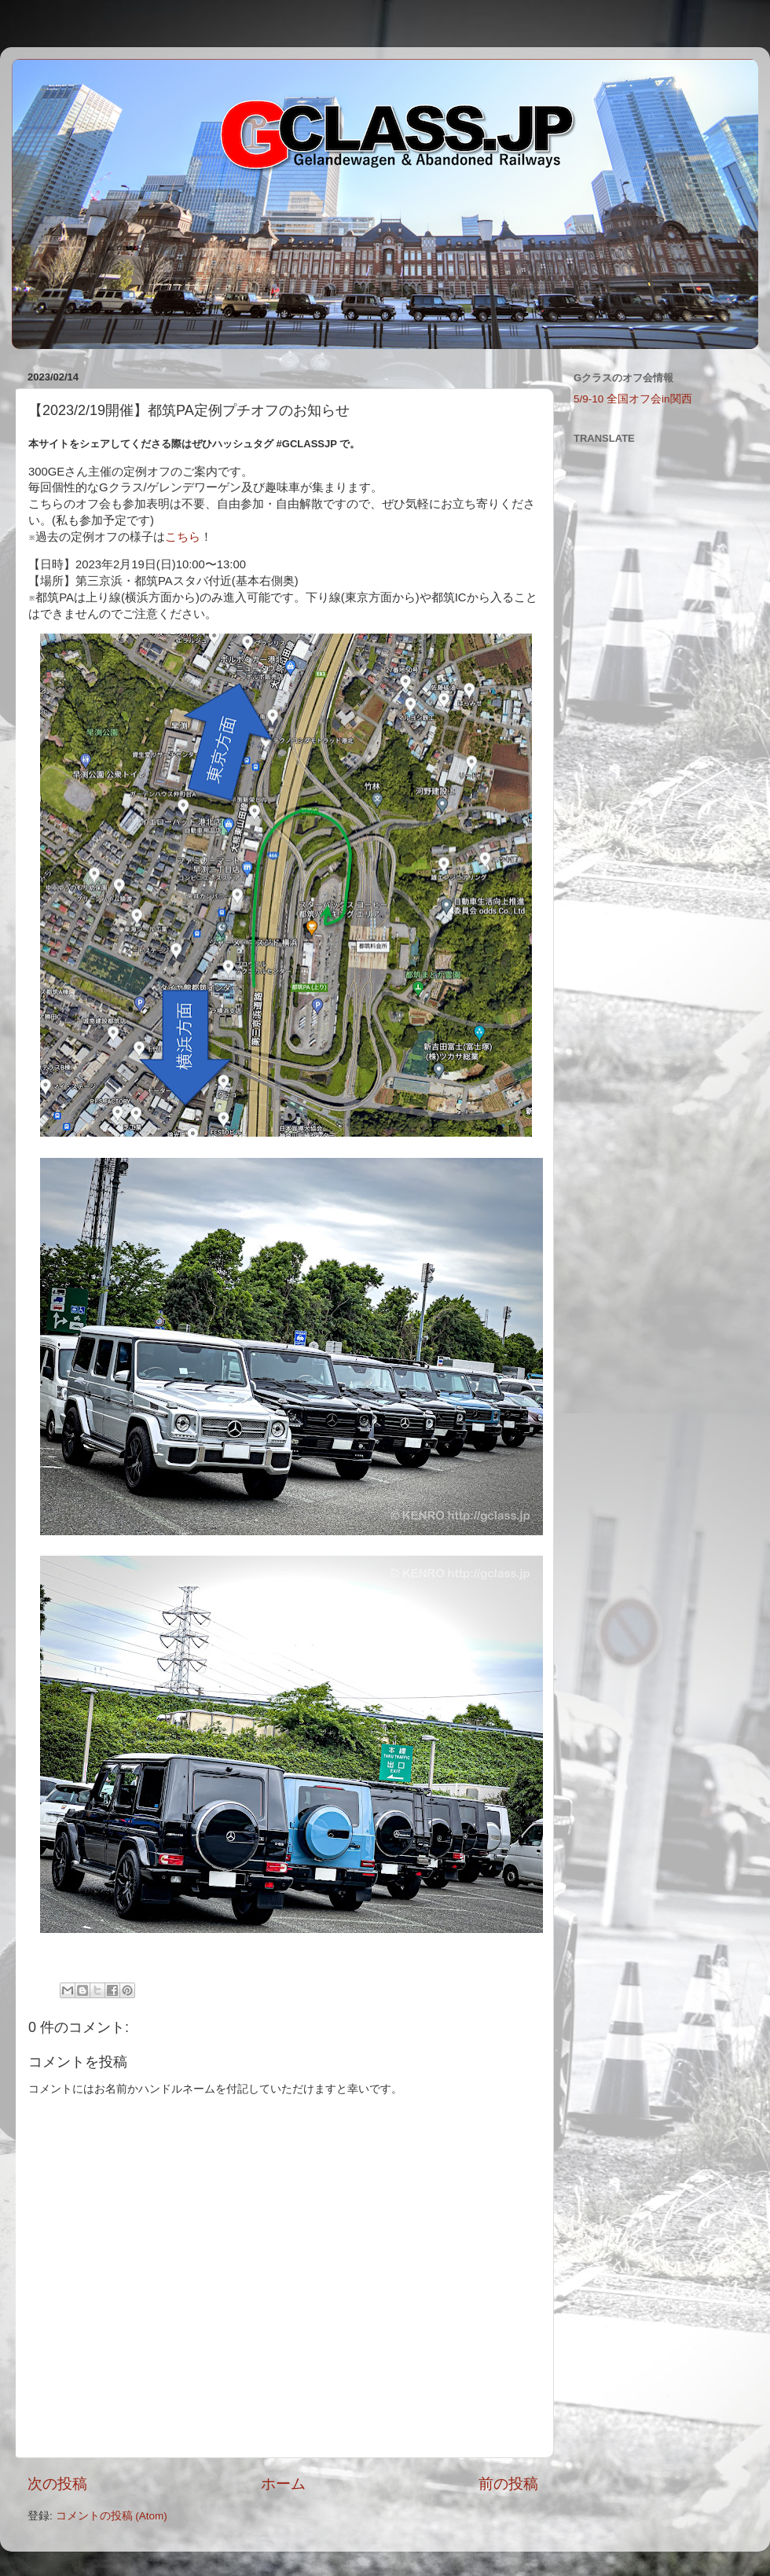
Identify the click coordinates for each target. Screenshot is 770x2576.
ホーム (283, 2483)
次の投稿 (57, 2483)
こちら (182, 537)
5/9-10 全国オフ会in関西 (633, 399)
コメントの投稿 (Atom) (111, 2516)
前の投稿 (508, 2483)
